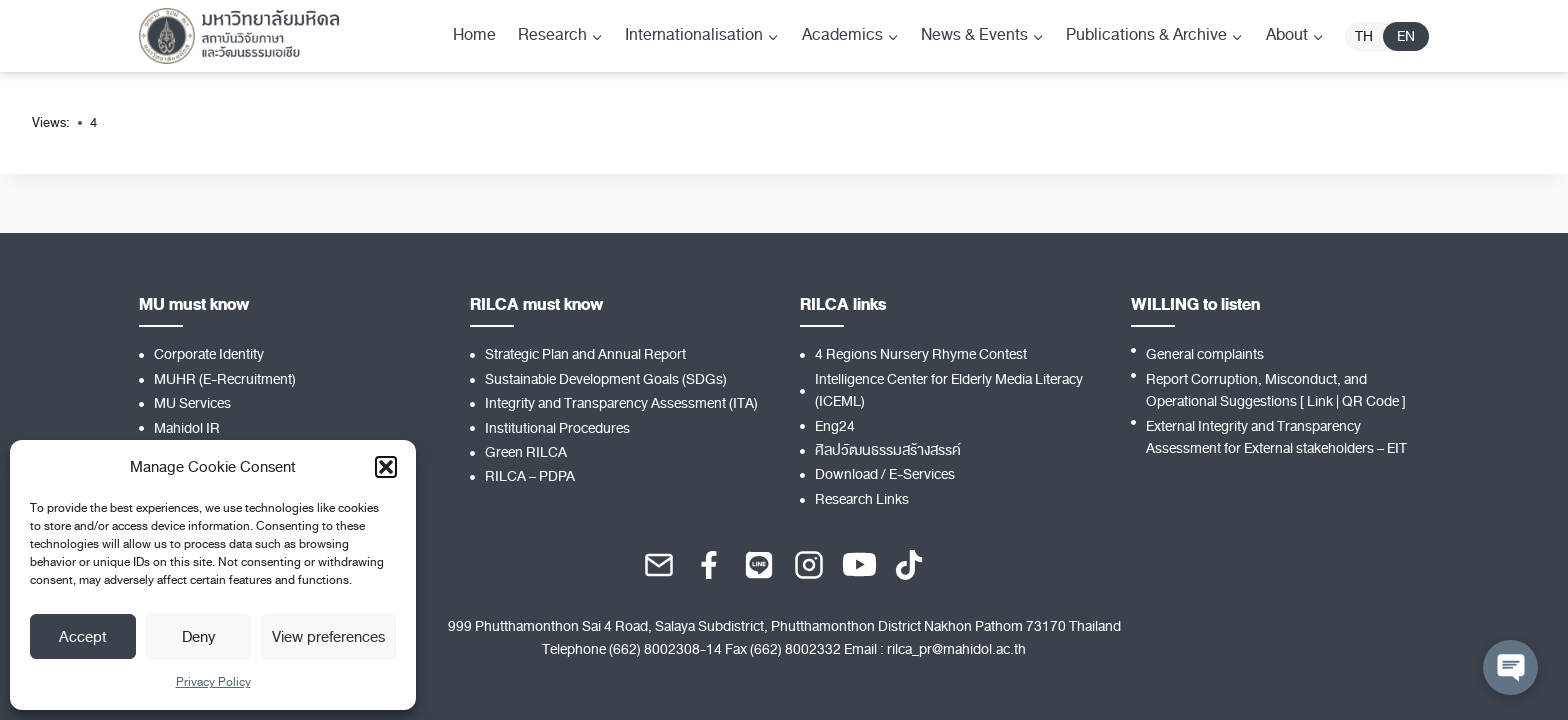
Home (474, 35)
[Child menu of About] (1295, 36)
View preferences (328, 637)
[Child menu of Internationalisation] (702, 36)
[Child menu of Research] (560, 36)
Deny (198, 637)
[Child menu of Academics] (850, 36)
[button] (386, 467)
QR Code (1370, 401)
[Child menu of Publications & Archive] (1154, 36)
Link (1320, 401)
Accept (83, 637)
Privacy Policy (213, 682)
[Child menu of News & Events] (982, 36)
